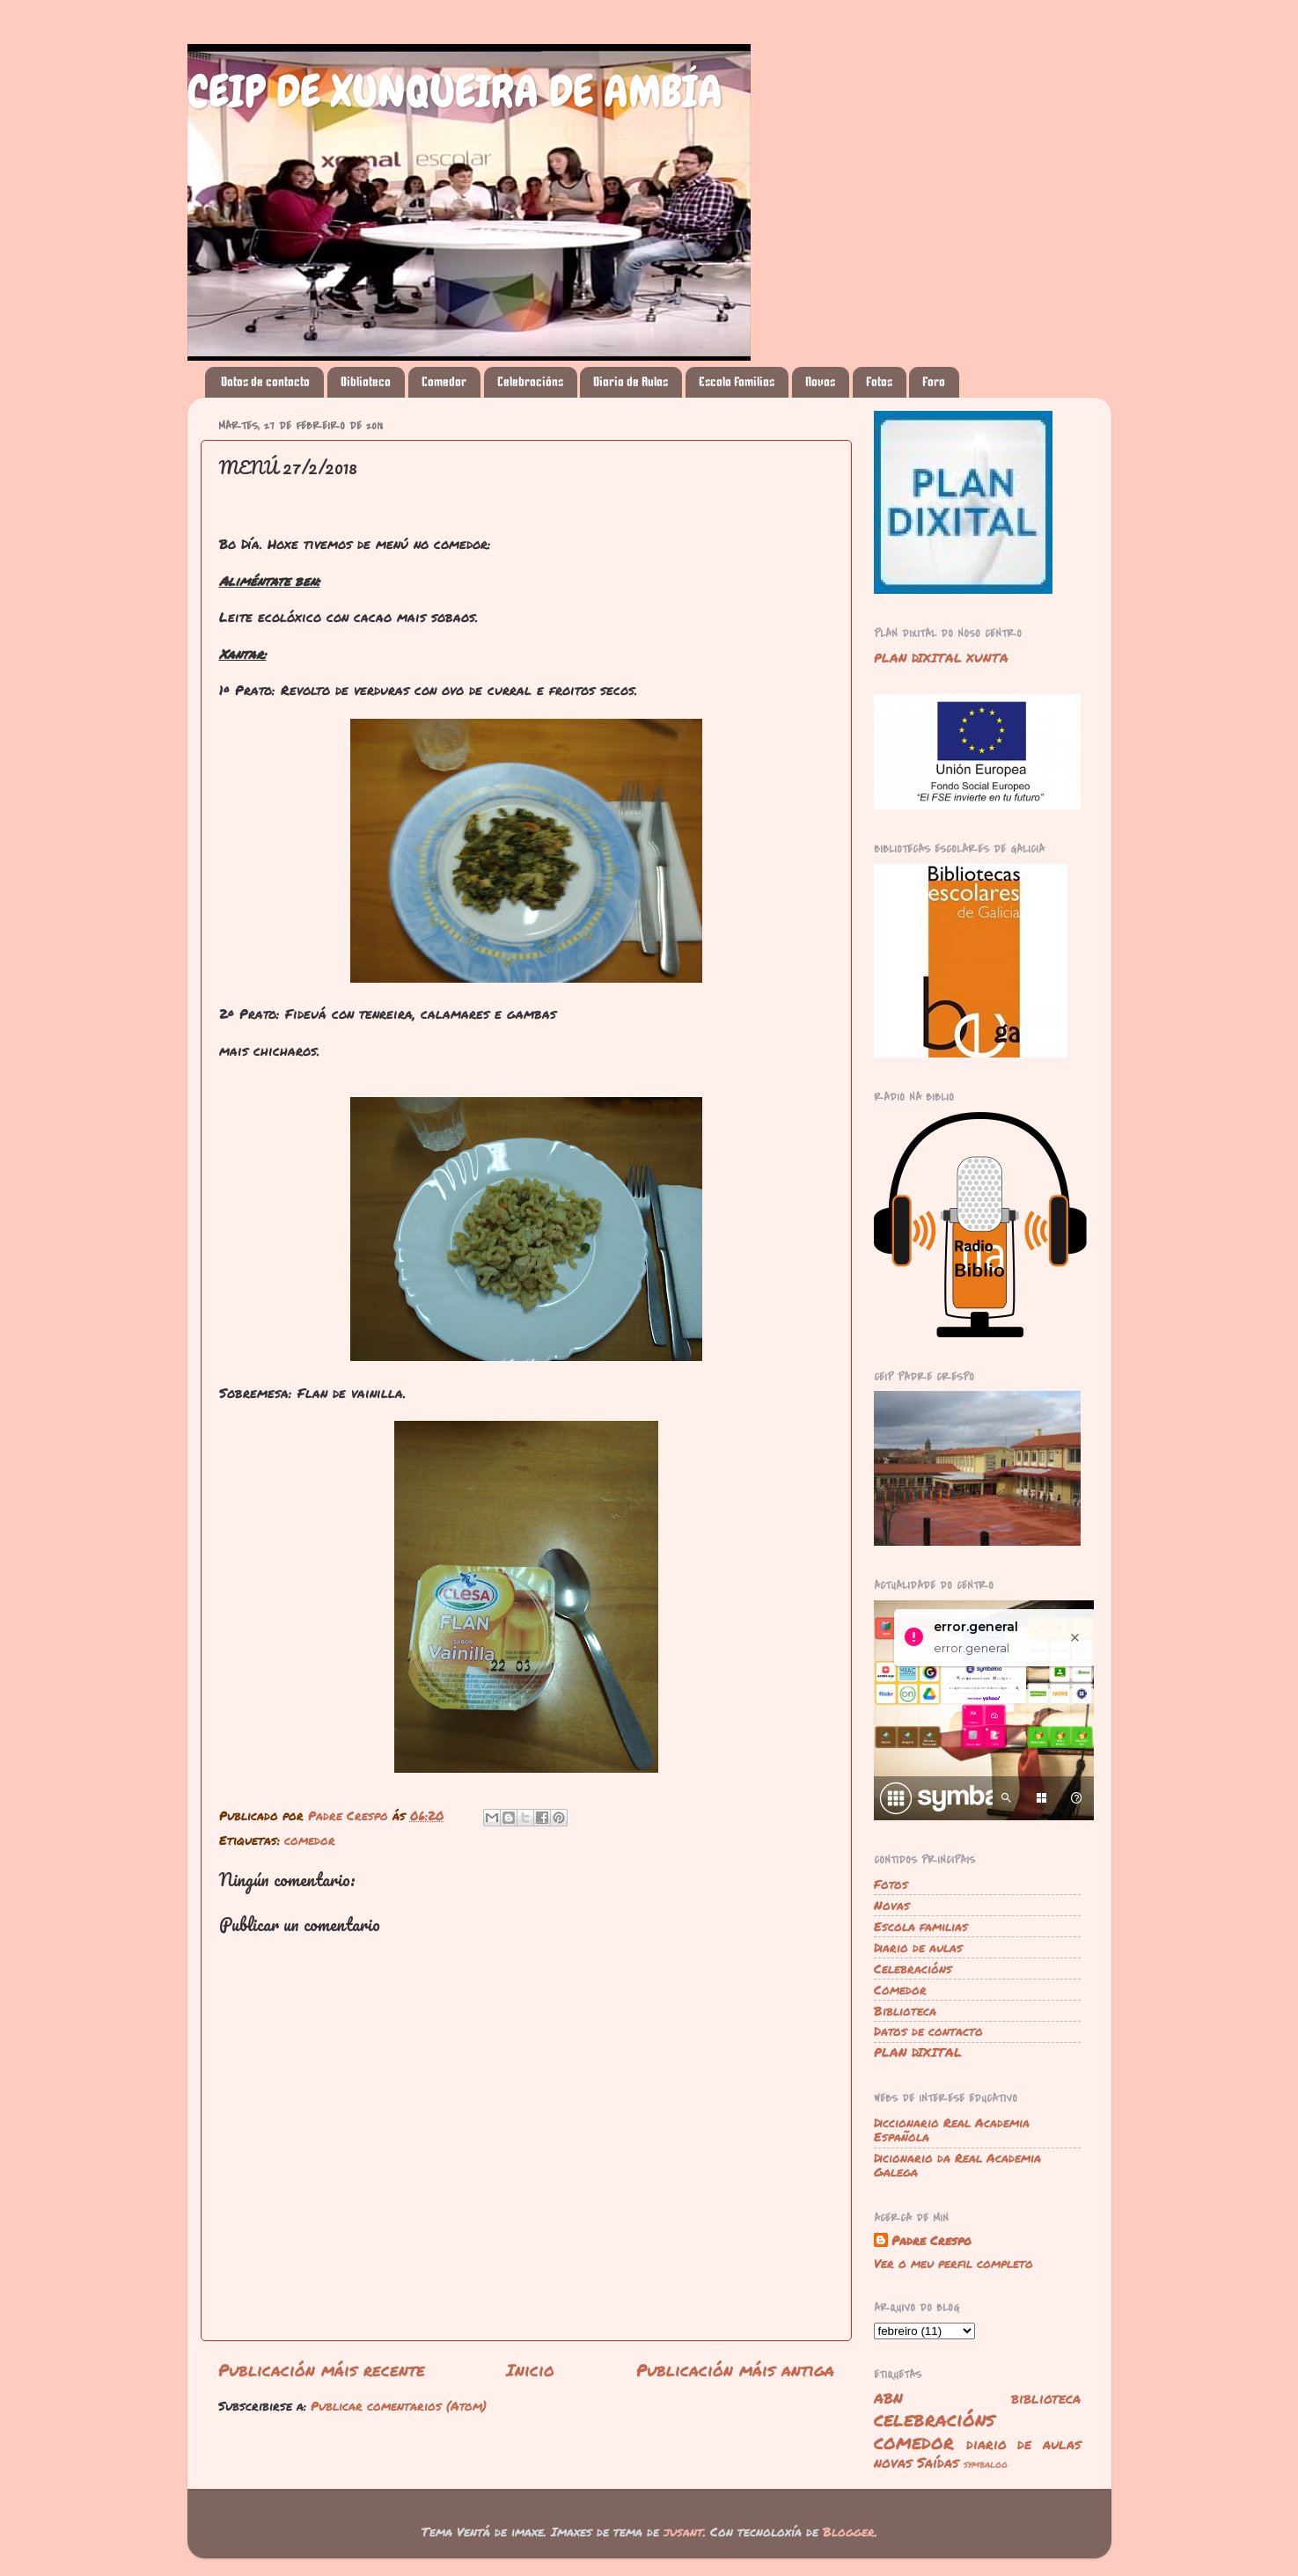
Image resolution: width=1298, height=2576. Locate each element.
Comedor (444, 382)
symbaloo (986, 2463)
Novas (820, 382)
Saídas (937, 2462)
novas (893, 2462)
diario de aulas (1023, 2443)
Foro (933, 382)
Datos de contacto (265, 382)
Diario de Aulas (630, 382)
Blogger (849, 2531)
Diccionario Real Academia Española (952, 2129)
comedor (309, 1840)
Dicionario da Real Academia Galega (957, 2164)
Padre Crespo (931, 2241)
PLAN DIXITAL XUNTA (941, 657)
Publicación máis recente (321, 2370)
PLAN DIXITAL (918, 2052)
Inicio (530, 2370)
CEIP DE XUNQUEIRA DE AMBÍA (454, 91)
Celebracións (530, 382)
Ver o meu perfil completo (953, 2263)
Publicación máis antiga (735, 2370)
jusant (683, 2531)
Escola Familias (736, 382)
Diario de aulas (918, 1947)
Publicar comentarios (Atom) (399, 2405)
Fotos (879, 382)
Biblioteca (366, 382)
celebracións (934, 2419)
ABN (888, 2398)
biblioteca (1046, 2398)
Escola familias (921, 1926)
